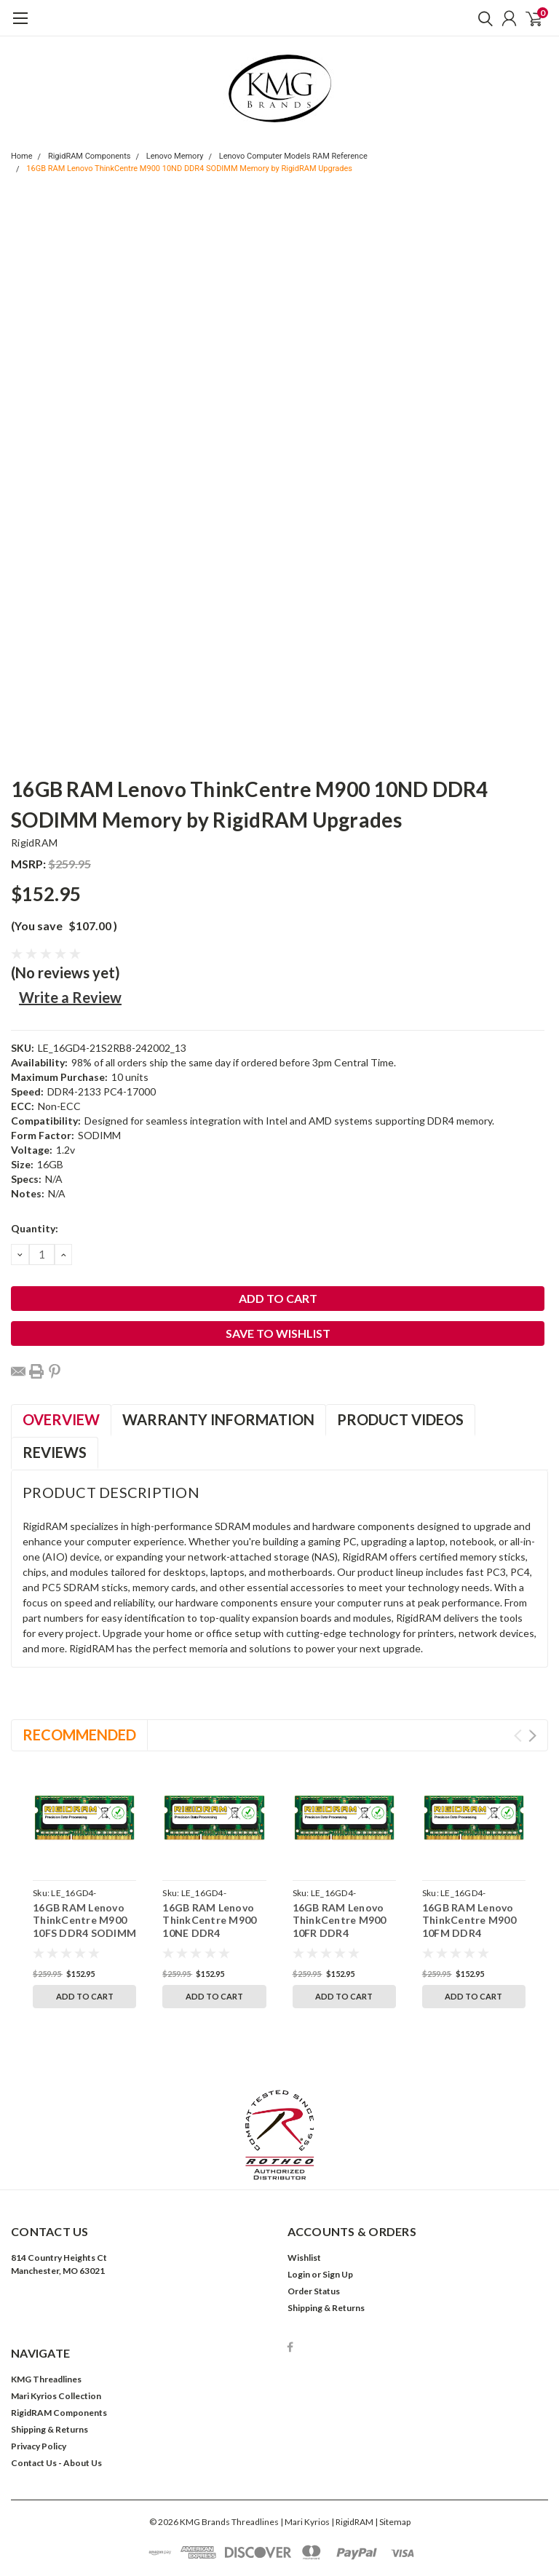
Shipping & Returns (326, 2240)
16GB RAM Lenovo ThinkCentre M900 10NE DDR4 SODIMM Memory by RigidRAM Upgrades (213, 1933)
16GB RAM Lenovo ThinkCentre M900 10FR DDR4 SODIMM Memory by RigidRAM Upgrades (344, 1933)
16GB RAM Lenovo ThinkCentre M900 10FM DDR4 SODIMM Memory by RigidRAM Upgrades (473, 1933)
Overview (61, 1419)
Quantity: (34, 1228)
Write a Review (70, 997)
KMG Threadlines (46, 2312)
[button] (280, 2068)
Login (299, 2207)
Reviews (55, 1452)
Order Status (314, 2224)
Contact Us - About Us (56, 2395)
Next (532, 1736)
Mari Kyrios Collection (56, 2328)
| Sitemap (393, 2454)
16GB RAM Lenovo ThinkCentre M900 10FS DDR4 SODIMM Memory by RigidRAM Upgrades (84, 1933)
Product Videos (400, 1419)
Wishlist (304, 2190)
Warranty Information (218, 1419)
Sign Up (337, 2207)
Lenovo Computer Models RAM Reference (293, 156)
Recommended (79, 1734)
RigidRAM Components (89, 156)
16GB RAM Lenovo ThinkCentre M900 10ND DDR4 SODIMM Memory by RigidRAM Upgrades (189, 168)
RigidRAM (34, 842)
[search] (481, 18)
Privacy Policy (38, 2379)
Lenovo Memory (175, 156)
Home (22, 156)
